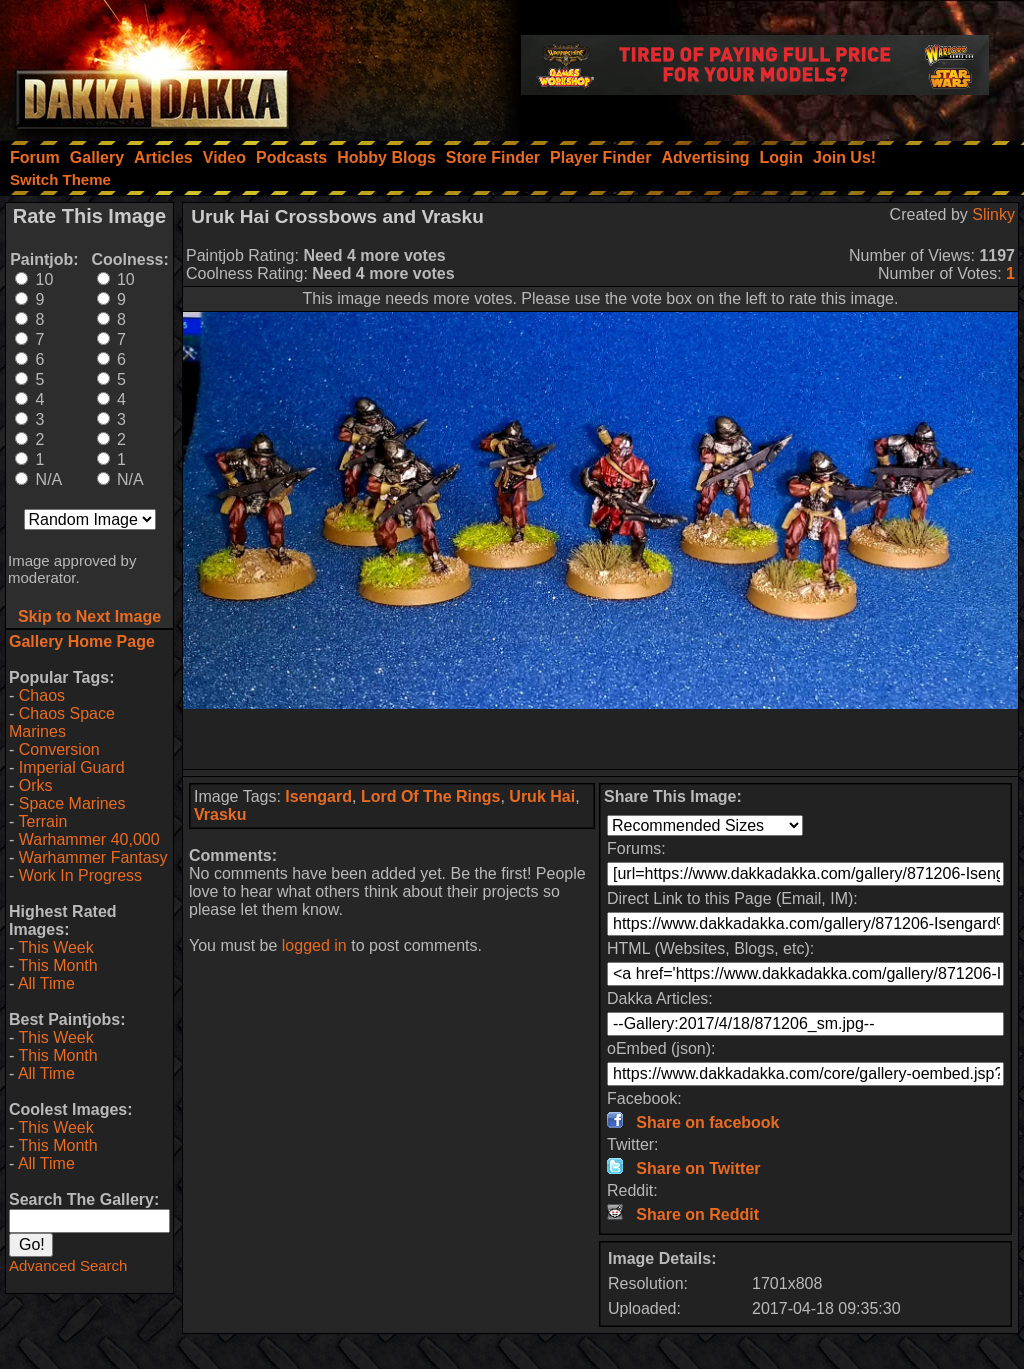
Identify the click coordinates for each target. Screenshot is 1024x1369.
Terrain (42, 821)
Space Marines (72, 803)
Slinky (993, 214)
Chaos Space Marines (62, 722)
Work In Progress (80, 875)
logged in (314, 945)
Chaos (42, 695)
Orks (36, 785)
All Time (46, 983)
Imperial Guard (72, 767)
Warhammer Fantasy (93, 857)
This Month (57, 965)
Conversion (59, 749)
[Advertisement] (601, 739)
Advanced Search (68, 1265)
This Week (55, 947)
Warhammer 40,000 (89, 839)
